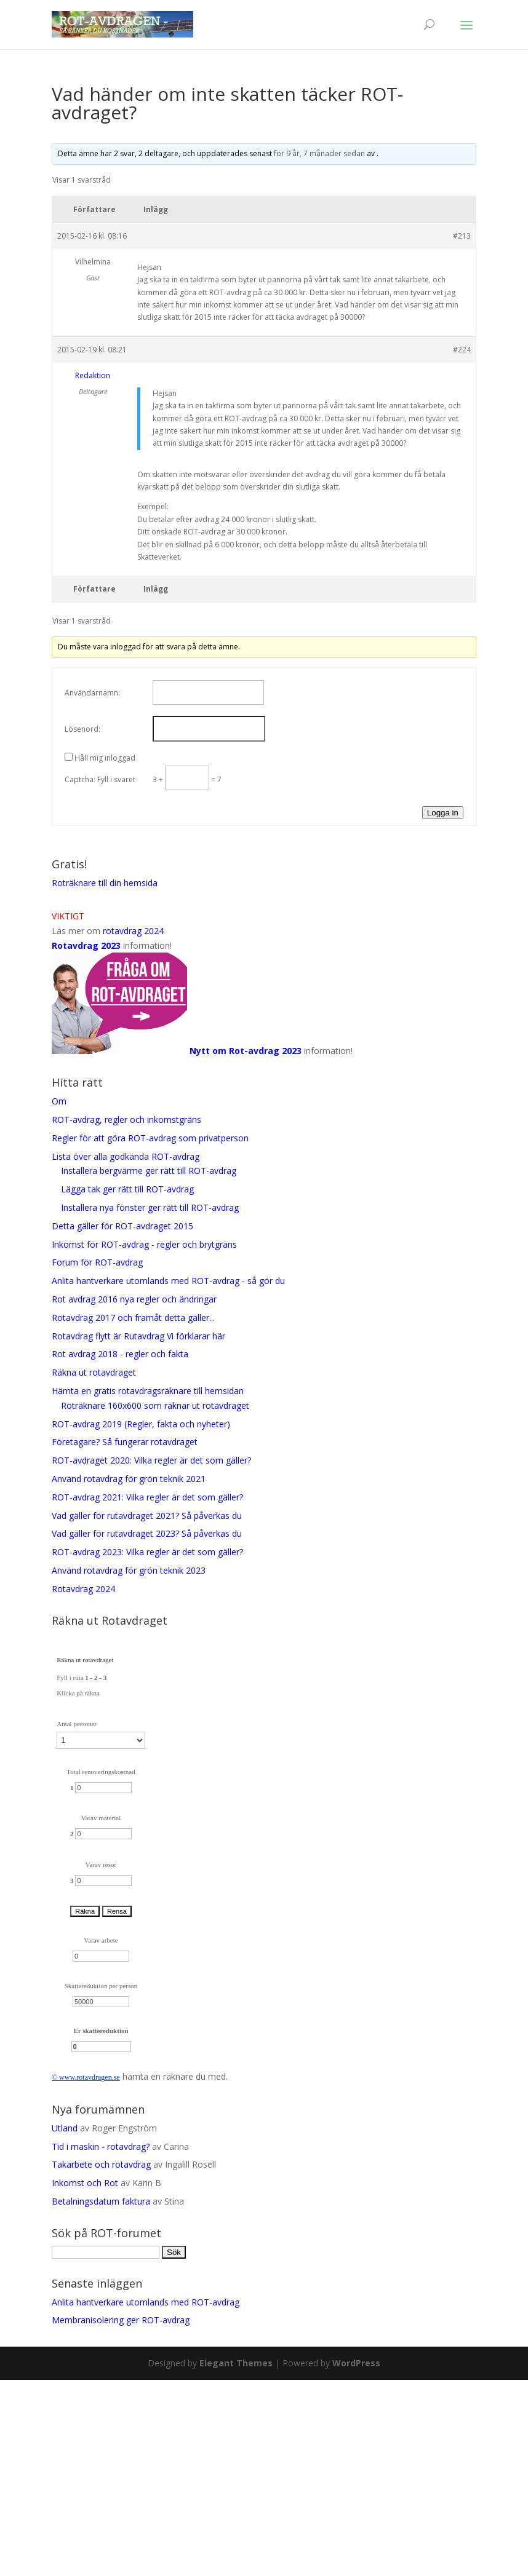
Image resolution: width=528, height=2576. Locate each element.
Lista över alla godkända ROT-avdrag (125, 1156)
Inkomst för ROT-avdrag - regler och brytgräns (144, 1244)
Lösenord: (82, 729)
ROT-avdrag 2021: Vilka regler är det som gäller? (147, 1497)
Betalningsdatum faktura (101, 2201)
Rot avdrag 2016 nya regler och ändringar (134, 1299)
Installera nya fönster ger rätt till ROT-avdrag (150, 1207)
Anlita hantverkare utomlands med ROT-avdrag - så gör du (168, 1280)
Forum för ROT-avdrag (97, 1262)
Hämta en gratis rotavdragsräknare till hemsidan (148, 1391)
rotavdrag (90, 2077)
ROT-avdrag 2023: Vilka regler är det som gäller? (147, 1552)
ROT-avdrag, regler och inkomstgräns (126, 1119)
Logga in (442, 812)
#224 (462, 349)
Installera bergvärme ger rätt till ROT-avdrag (148, 1170)
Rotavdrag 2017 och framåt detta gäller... (133, 1317)
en (108, 2077)
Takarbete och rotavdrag (101, 2164)
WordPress (356, 2363)
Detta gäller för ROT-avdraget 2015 (122, 1226)
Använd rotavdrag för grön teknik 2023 (129, 1570)
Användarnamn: (92, 693)
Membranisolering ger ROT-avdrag (121, 2320)
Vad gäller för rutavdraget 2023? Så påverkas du (147, 1533)
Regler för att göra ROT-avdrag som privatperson (150, 1138)
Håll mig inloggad (104, 758)
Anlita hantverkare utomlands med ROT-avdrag (145, 2302)
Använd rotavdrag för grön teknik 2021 (129, 1478)
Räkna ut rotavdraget (94, 1372)
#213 (462, 236)
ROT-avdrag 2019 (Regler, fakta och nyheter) (143, 1424)
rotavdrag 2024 (133, 931)
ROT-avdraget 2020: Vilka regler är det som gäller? (151, 1460)
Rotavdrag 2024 (83, 1589)
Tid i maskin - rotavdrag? (101, 2146)
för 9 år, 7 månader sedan (319, 153)
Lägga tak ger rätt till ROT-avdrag (127, 1189)
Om (59, 1101)
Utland (65, 2128)
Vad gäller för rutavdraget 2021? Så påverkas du (147, 1515)
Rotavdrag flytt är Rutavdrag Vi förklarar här (138, 1336)
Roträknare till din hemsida (105, 883)
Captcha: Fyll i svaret (100, 779)
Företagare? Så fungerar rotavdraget (125, 1442)
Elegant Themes (236, 2363)
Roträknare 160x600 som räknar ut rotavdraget (155, 1405)
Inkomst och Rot (85, 2183)
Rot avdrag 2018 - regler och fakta (120, 1354)
